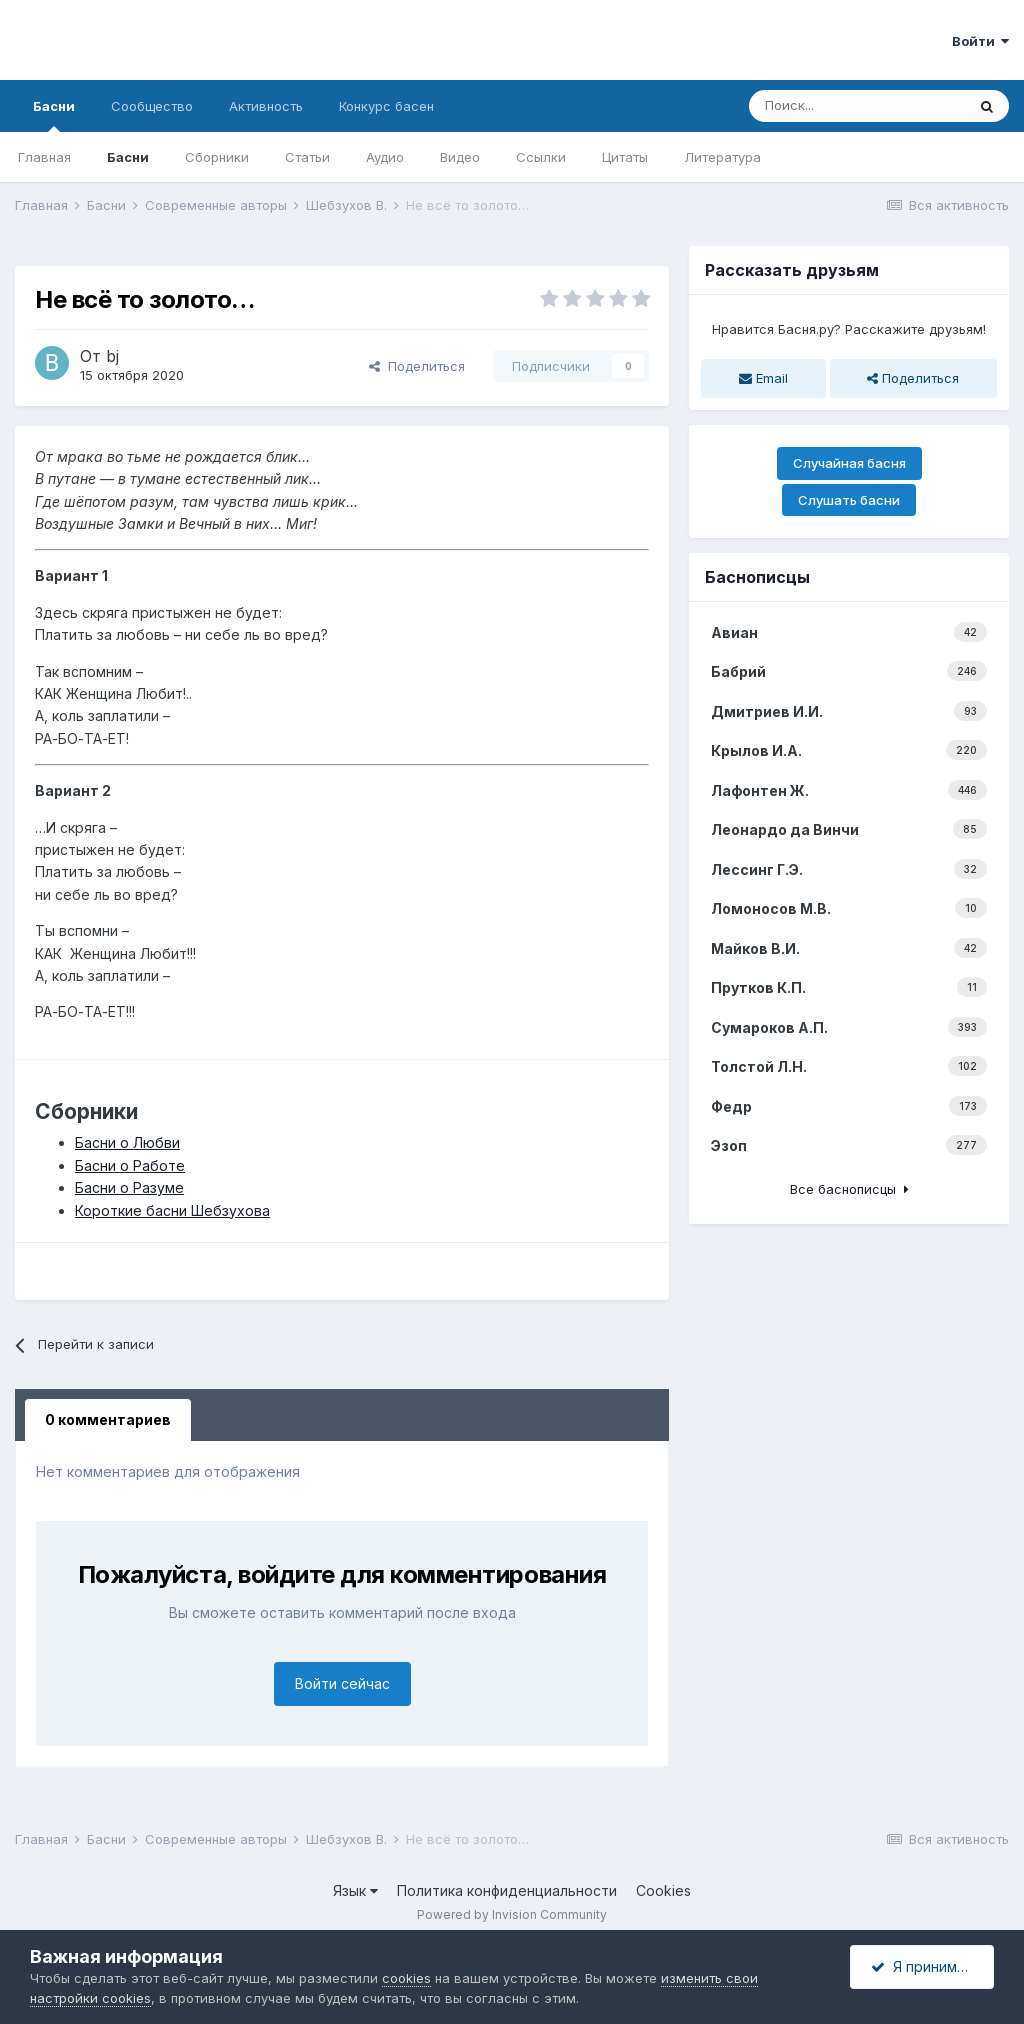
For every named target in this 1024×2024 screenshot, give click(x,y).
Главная (44, 157)
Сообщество (152, 106)
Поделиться (417, 366)
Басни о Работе (130, 1165)
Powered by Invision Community (512, 1914)
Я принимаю (924, 1966)
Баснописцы (757, 577)
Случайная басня (849, 463)
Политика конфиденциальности (507, 1890)
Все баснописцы (849, 1189)
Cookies (663, 1890)
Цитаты (625, 157)
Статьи (307, 157)
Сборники (217, 157)
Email (763, 378)
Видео (460, 157)
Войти (980, 41)
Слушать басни (849, 500)
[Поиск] (857, 106)
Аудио (385, 157)
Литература (722, 157)
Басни (54, 115)
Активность (266, 106)
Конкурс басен (386, 106)
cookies (406, 1978)
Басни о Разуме (129, 1187)
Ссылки (541, 157)
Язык (355, 1890)
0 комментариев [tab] (108, 1419)
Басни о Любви (127, 1142)
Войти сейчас (342, 1683)
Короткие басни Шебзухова (172, 1210)
